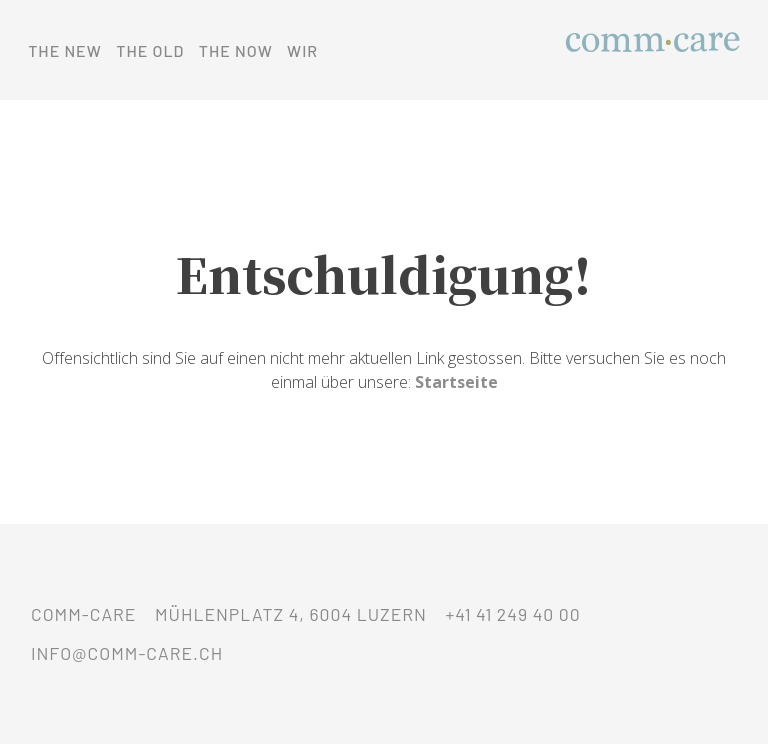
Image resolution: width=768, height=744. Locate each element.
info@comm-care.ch (127, 653)
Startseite (456, 382)
